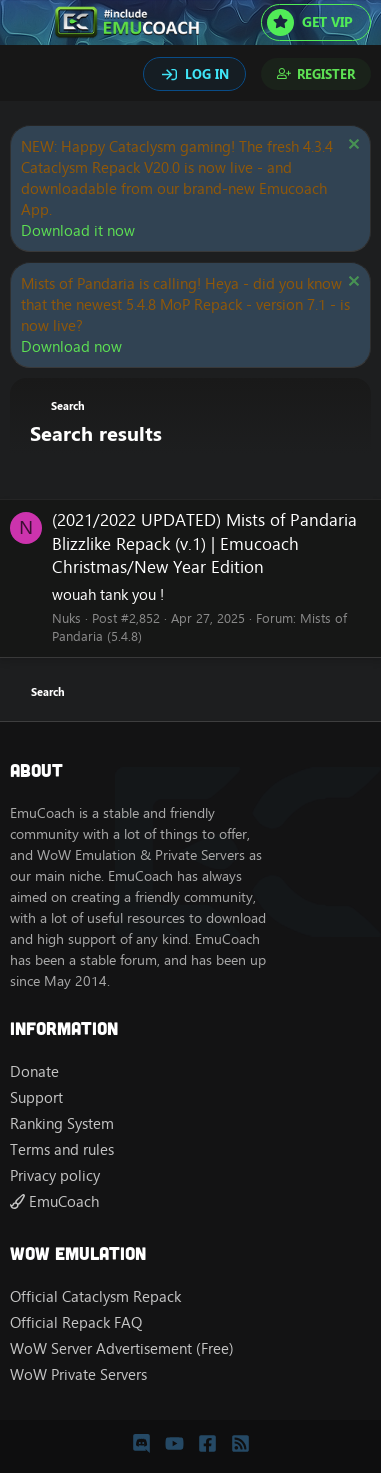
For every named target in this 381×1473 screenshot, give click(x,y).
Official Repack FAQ (76, 1322)
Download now (71, 346)
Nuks (66, 618)
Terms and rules (62, 1149)
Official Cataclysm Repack (95, 1296)
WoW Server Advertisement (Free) (122, 1348)
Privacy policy (55, 1175)
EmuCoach (54, 1201)
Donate (34, 1071)
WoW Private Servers (78, 1374)
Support (36, 1097)
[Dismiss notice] (351, 146)
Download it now (78, 230)
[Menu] (27, 23)
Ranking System (62, 1123)
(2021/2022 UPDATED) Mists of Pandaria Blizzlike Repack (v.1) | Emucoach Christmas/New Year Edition (204, 544)
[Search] (28, 76)
